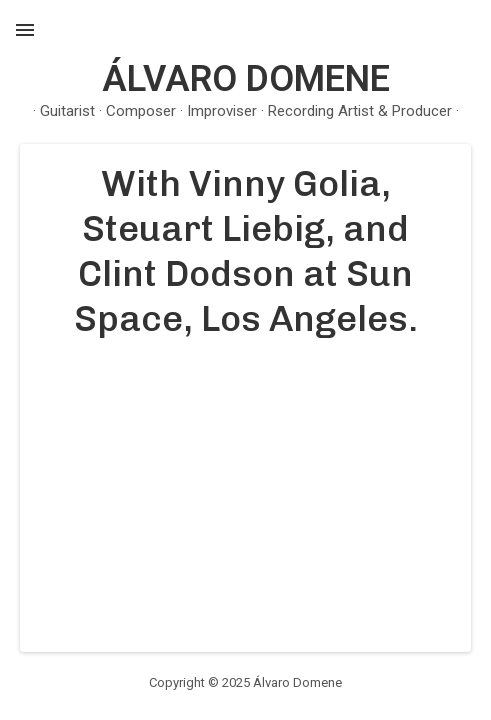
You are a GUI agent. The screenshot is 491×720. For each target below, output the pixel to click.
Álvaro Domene (246, 79)
